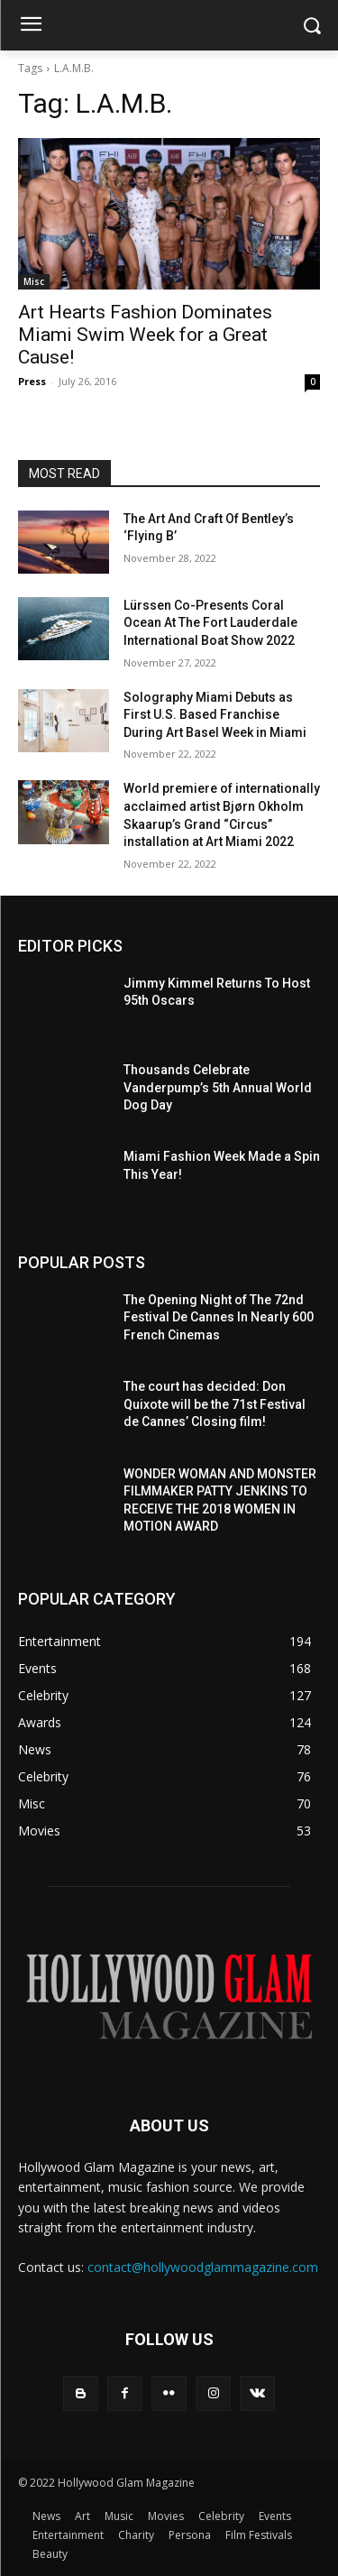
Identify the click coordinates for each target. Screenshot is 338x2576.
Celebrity (221, 2516)
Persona (190, 2535)
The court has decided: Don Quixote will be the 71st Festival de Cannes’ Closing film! (214, 1404)
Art (82, 2516)
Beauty (50, 2554)
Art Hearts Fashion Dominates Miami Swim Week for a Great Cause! (145, 334)
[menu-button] (30, 26)
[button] (311, 26)
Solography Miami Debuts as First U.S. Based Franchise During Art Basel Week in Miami (214, 715)
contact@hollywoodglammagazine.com (202, 2267)
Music (119, 2516)
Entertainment (68, 2535)
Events (275, 2516)
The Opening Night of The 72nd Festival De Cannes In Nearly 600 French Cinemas (218, 1317)
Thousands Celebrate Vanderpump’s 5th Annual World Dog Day (217, 1087)
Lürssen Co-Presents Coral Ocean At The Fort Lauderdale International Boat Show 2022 (210, 623)
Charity (136, 2535)
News (46, 2516)
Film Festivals (258, 2535)
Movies (166, 2516)
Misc (33, 281)
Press (32, 381)
